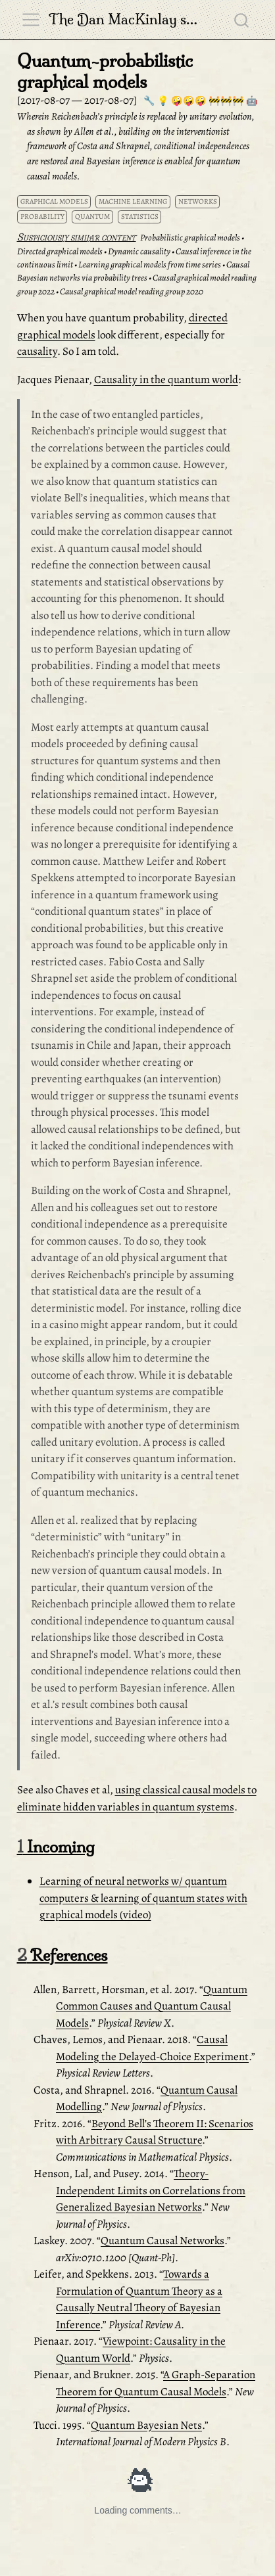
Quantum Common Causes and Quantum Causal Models (151, 2006)
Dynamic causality (139, 251)
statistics (140, 216)
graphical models (54, 201)
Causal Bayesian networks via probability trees (133, 271)
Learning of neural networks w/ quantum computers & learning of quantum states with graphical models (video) (143, 1898)
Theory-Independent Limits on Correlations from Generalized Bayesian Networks (150, 2190)
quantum (92, 216)
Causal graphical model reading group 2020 (131, 291)
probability (42, 216)
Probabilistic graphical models (190, 237)
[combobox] (242, 20)
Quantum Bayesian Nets (146, 2425)
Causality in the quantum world (166, 379)
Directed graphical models (60, 251)
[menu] (31, 20)
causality (37, 351)
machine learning (133, 201)
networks (197, 201)
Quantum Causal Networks (162, 2240)
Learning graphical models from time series (149, 264)
